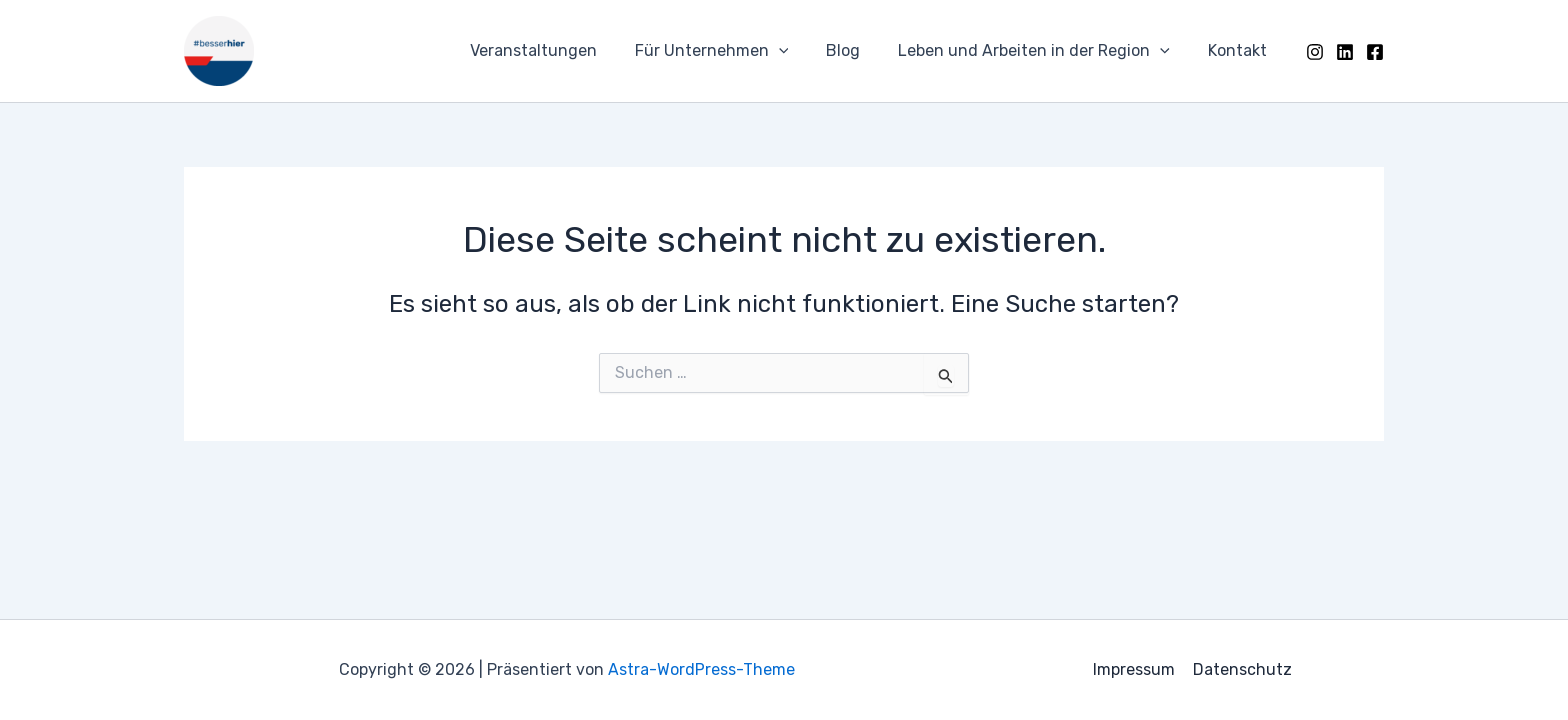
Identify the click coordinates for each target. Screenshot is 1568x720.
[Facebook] (1375, 52)
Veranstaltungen (560, 50)
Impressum (1135, 669)
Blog (858, 50)
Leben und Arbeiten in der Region (1043, 51)
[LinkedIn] (1345, 52)
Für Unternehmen (733, 51)
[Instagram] (1315, 52)
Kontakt (1240, 50)
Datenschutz (1241, 669)
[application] (800, 51)
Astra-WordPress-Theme (701, 669)
